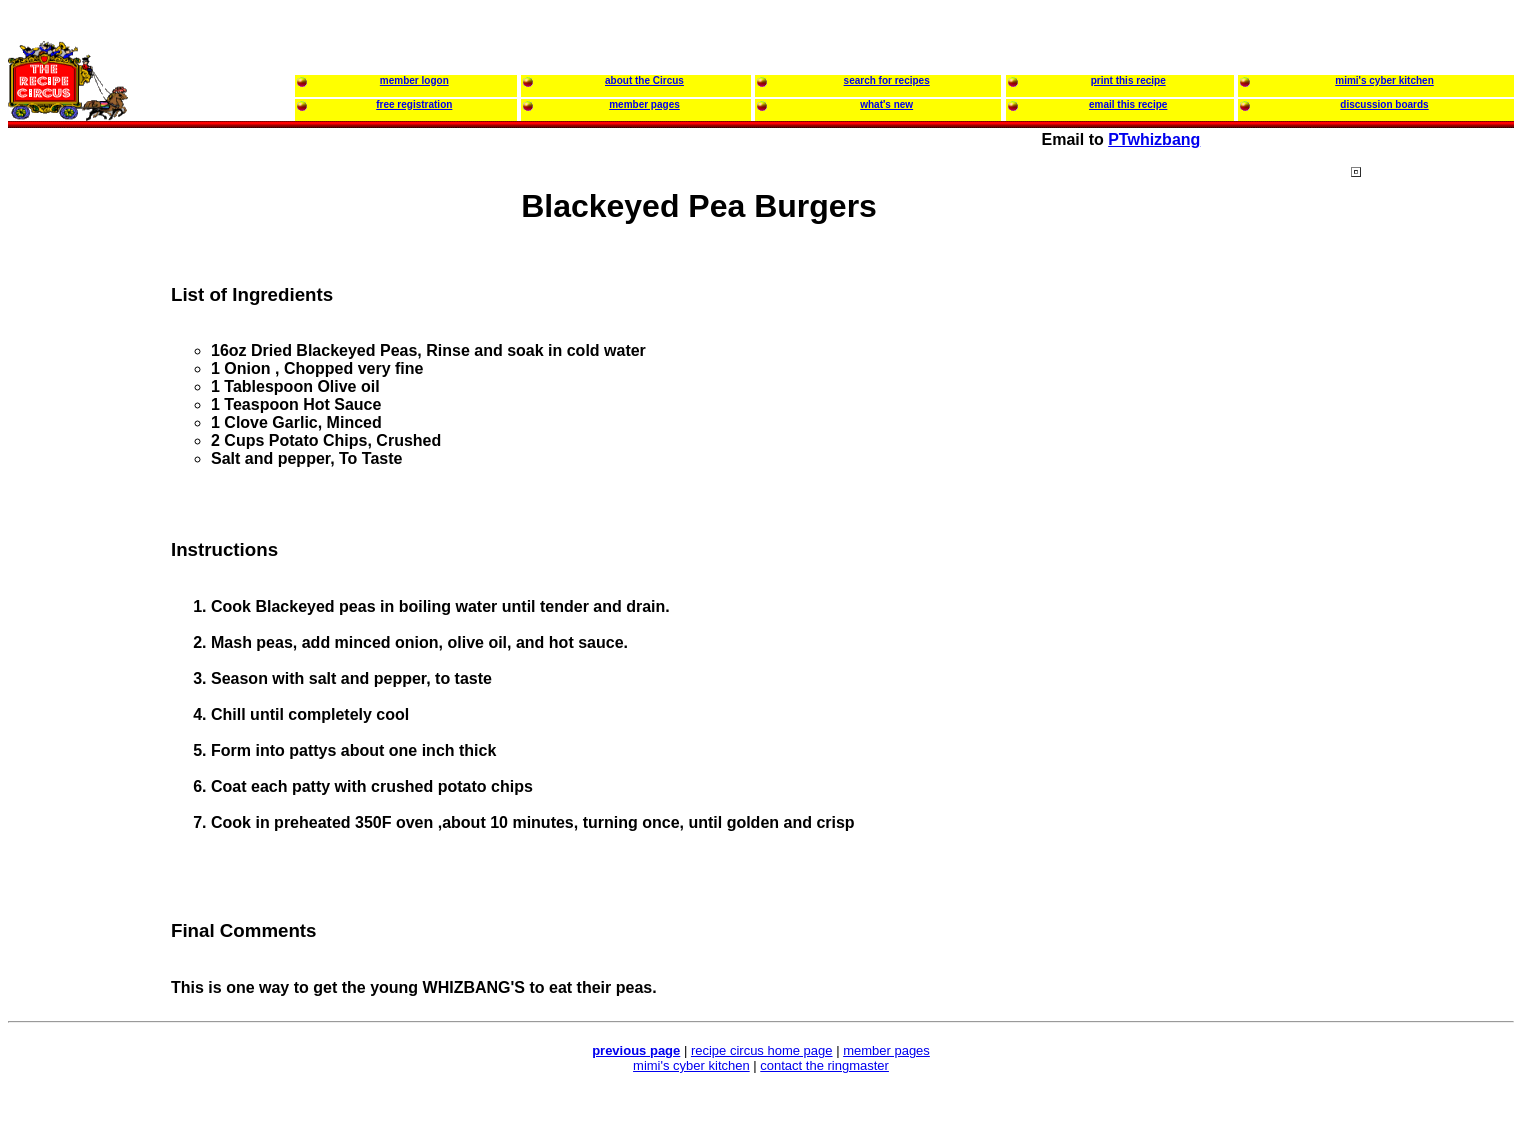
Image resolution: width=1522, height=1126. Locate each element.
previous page (636, 1050)
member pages (886, 1050)
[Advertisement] (1431, 549)
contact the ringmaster (824, 1065)
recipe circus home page (762, 1050)
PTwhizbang (1154, 139)
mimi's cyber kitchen (691, 1065)
